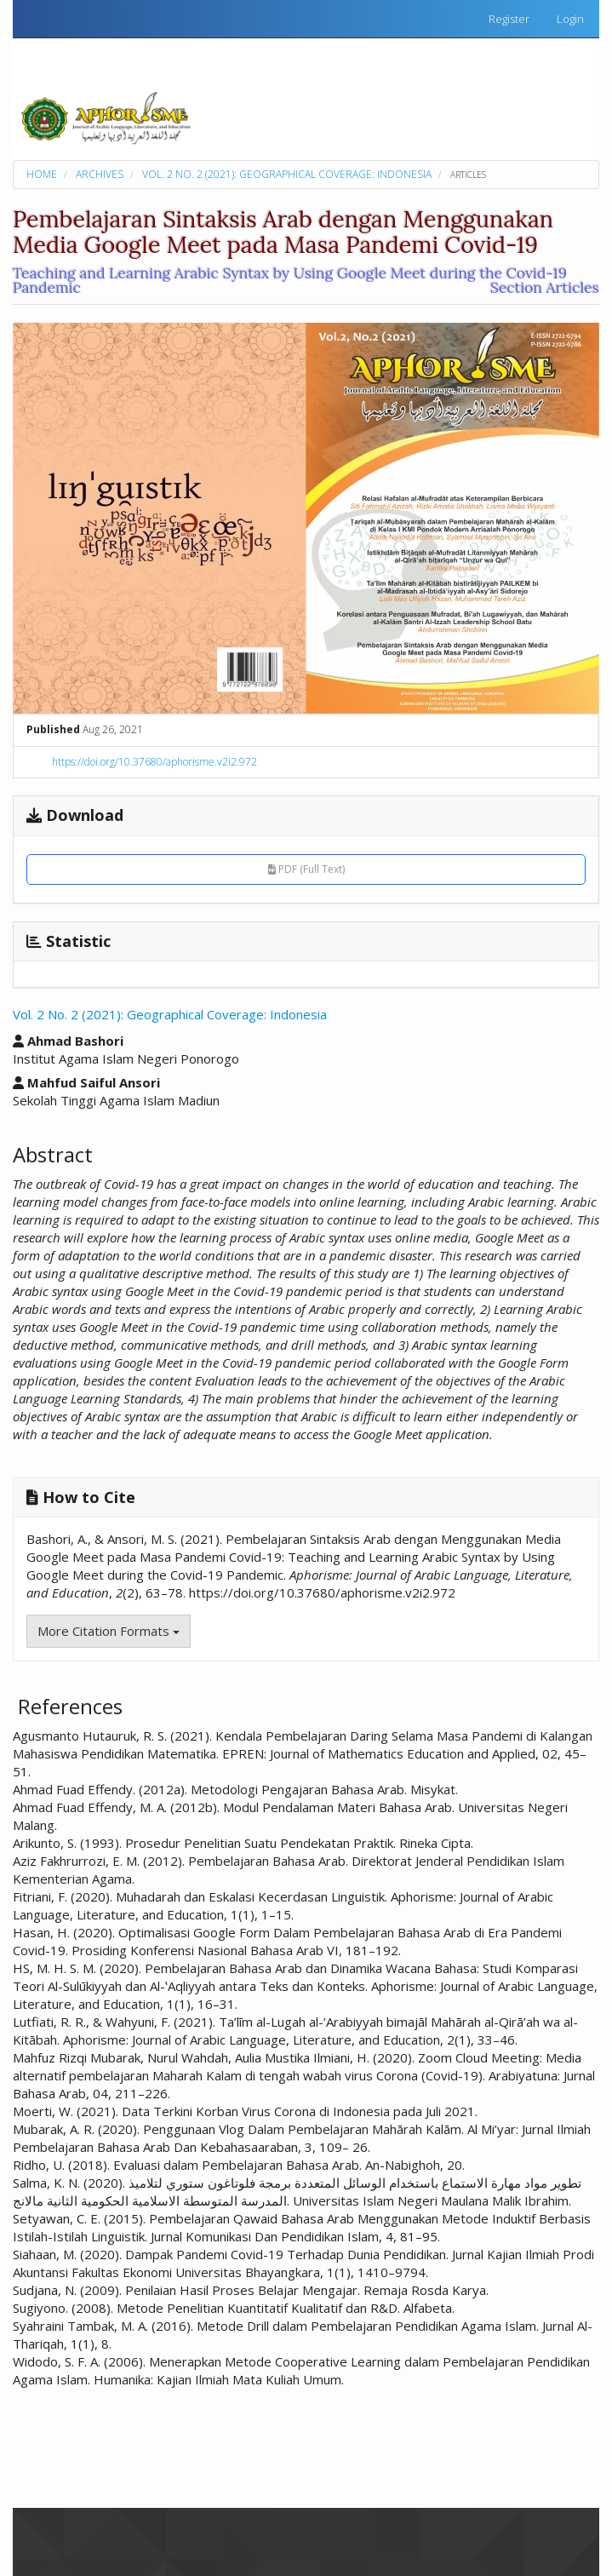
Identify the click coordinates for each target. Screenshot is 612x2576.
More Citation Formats (108, 1630)
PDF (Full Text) (306, 869)
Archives (99, 174)
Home (41, 174)
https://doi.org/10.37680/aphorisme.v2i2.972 (154, 761)
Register (509, 18)
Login (570, 18)
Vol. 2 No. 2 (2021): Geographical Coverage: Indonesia (287, 174)
